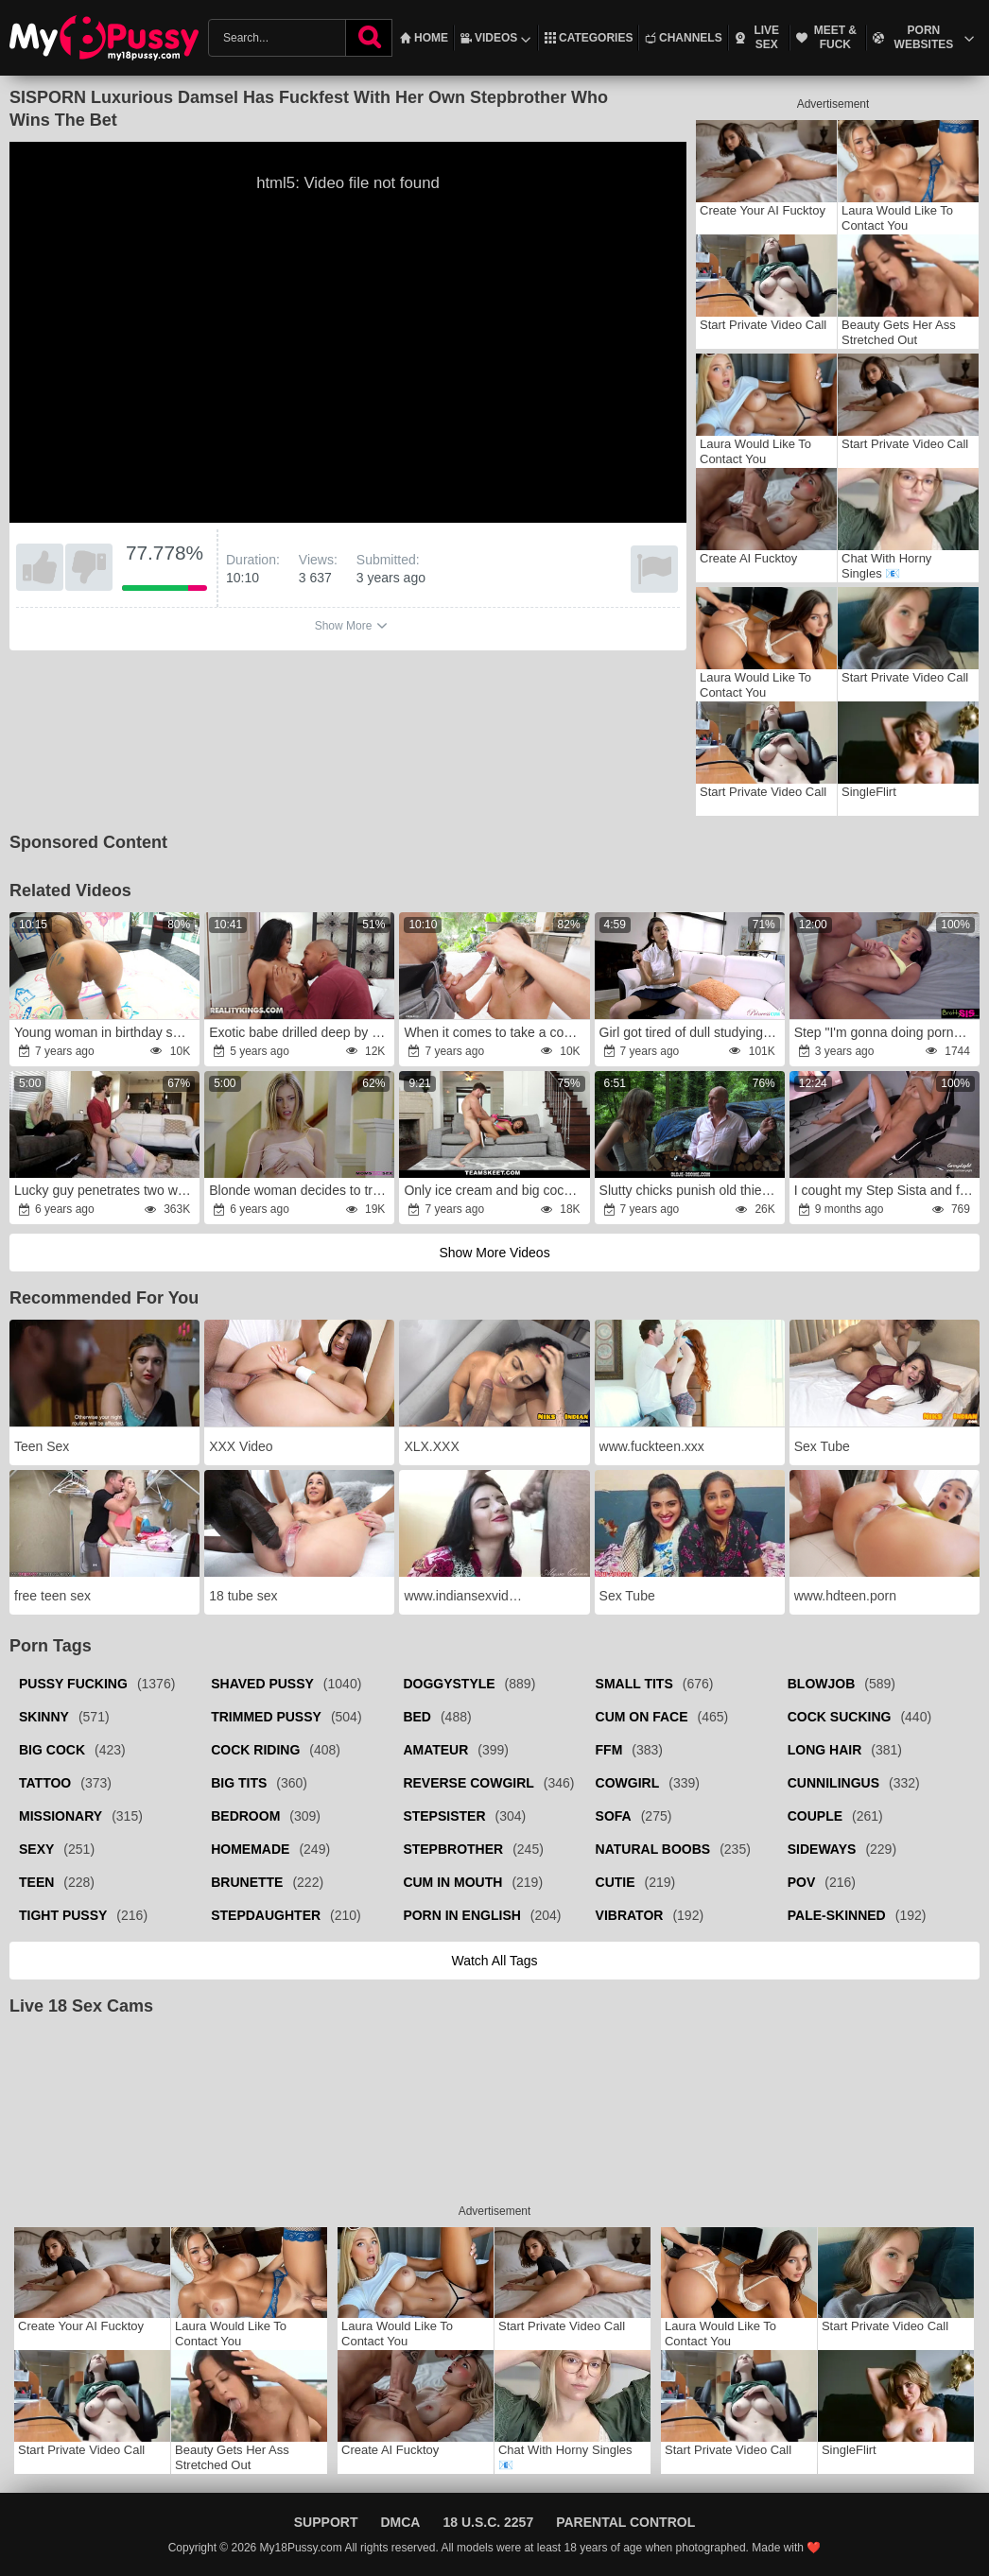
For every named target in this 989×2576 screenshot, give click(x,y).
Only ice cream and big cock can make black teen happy (495, 1190)
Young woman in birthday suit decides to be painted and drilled (106, 1032)
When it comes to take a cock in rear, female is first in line (495, 1032)
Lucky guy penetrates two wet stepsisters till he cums (106, 1190)
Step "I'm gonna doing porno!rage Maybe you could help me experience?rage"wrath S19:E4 (886, 1032)
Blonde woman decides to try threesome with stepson (300, 1190)
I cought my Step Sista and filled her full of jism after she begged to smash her (886, 1190)
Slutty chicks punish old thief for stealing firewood (691, 1190)
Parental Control (625, 2522)
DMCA (400, 2522)
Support (326, 2522)
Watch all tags (494, 1960)
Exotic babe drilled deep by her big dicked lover (300, 1032)
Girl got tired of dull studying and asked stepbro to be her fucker (691, 1032)
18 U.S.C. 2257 (487, 2522)
